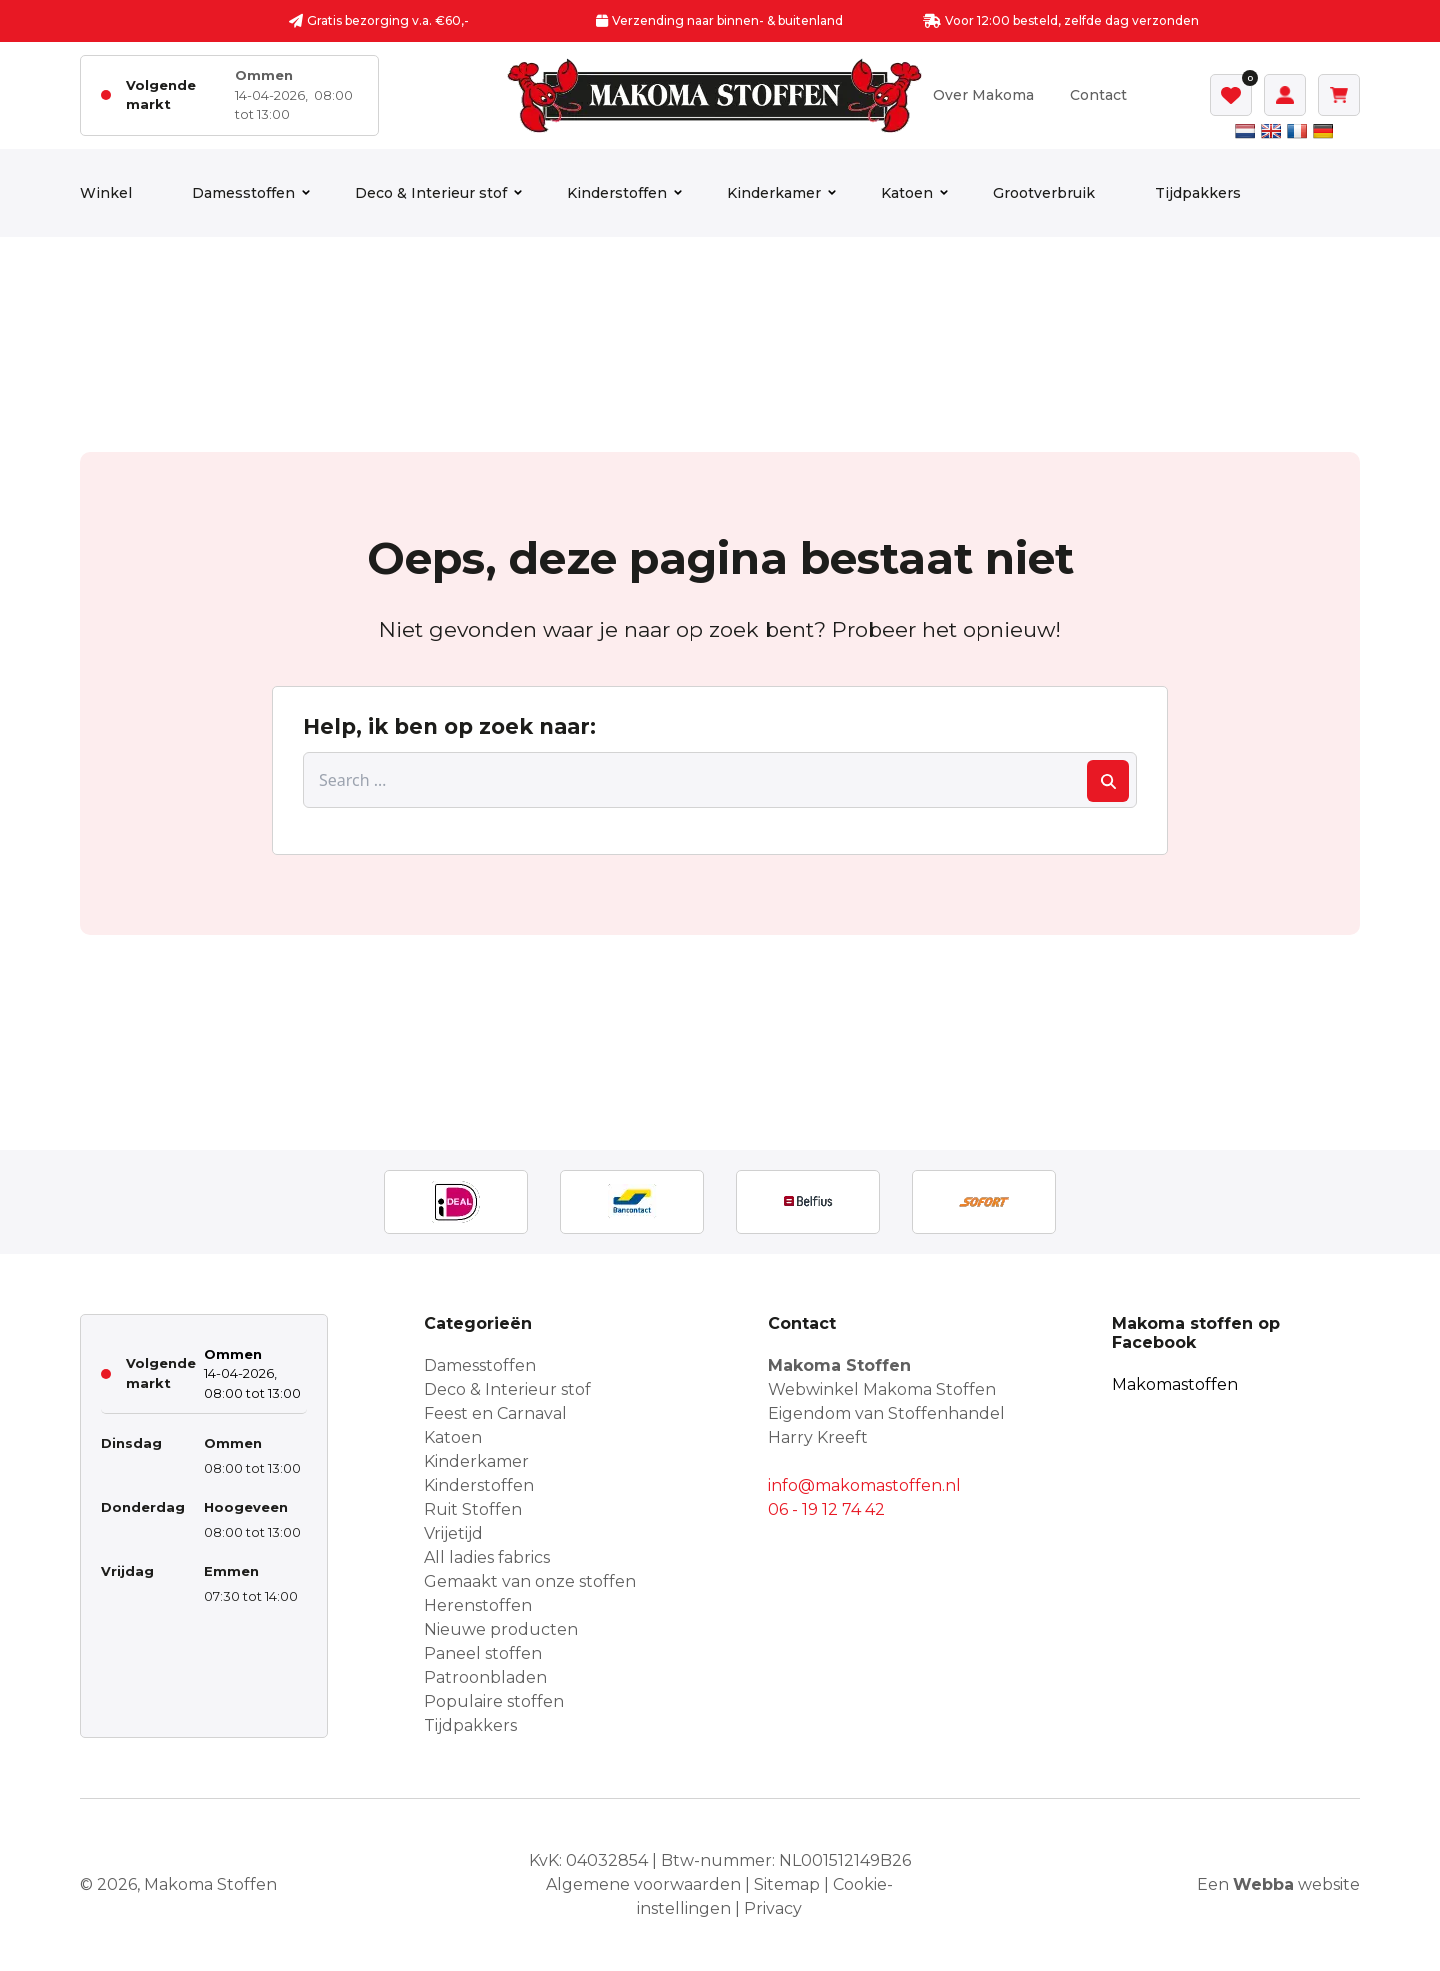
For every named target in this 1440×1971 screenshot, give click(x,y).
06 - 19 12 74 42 (826, 1509)
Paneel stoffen (483, 1653)
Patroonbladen (485, 1677)
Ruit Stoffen (473, 1509)
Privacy (773, 1908)
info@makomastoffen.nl (864, 1485)
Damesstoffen (243, 193)
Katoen (907, 193)
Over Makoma (983, 95)
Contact (1098, 95)
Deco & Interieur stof (431, 193)
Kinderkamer (774, 193)
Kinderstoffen (617, 193)
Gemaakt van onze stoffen (530, 1581)
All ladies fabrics (487, 1557)
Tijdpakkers (1198, 193)
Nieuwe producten (501, 1629)
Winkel (106, 193)
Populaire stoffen (494, 1701)
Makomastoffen (1175, 1384)
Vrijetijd (453, 1533)
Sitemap (787, 1884)
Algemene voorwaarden (643, 1884)
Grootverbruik (1044, 193)
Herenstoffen (478, 1605)
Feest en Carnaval (495, 1413)
